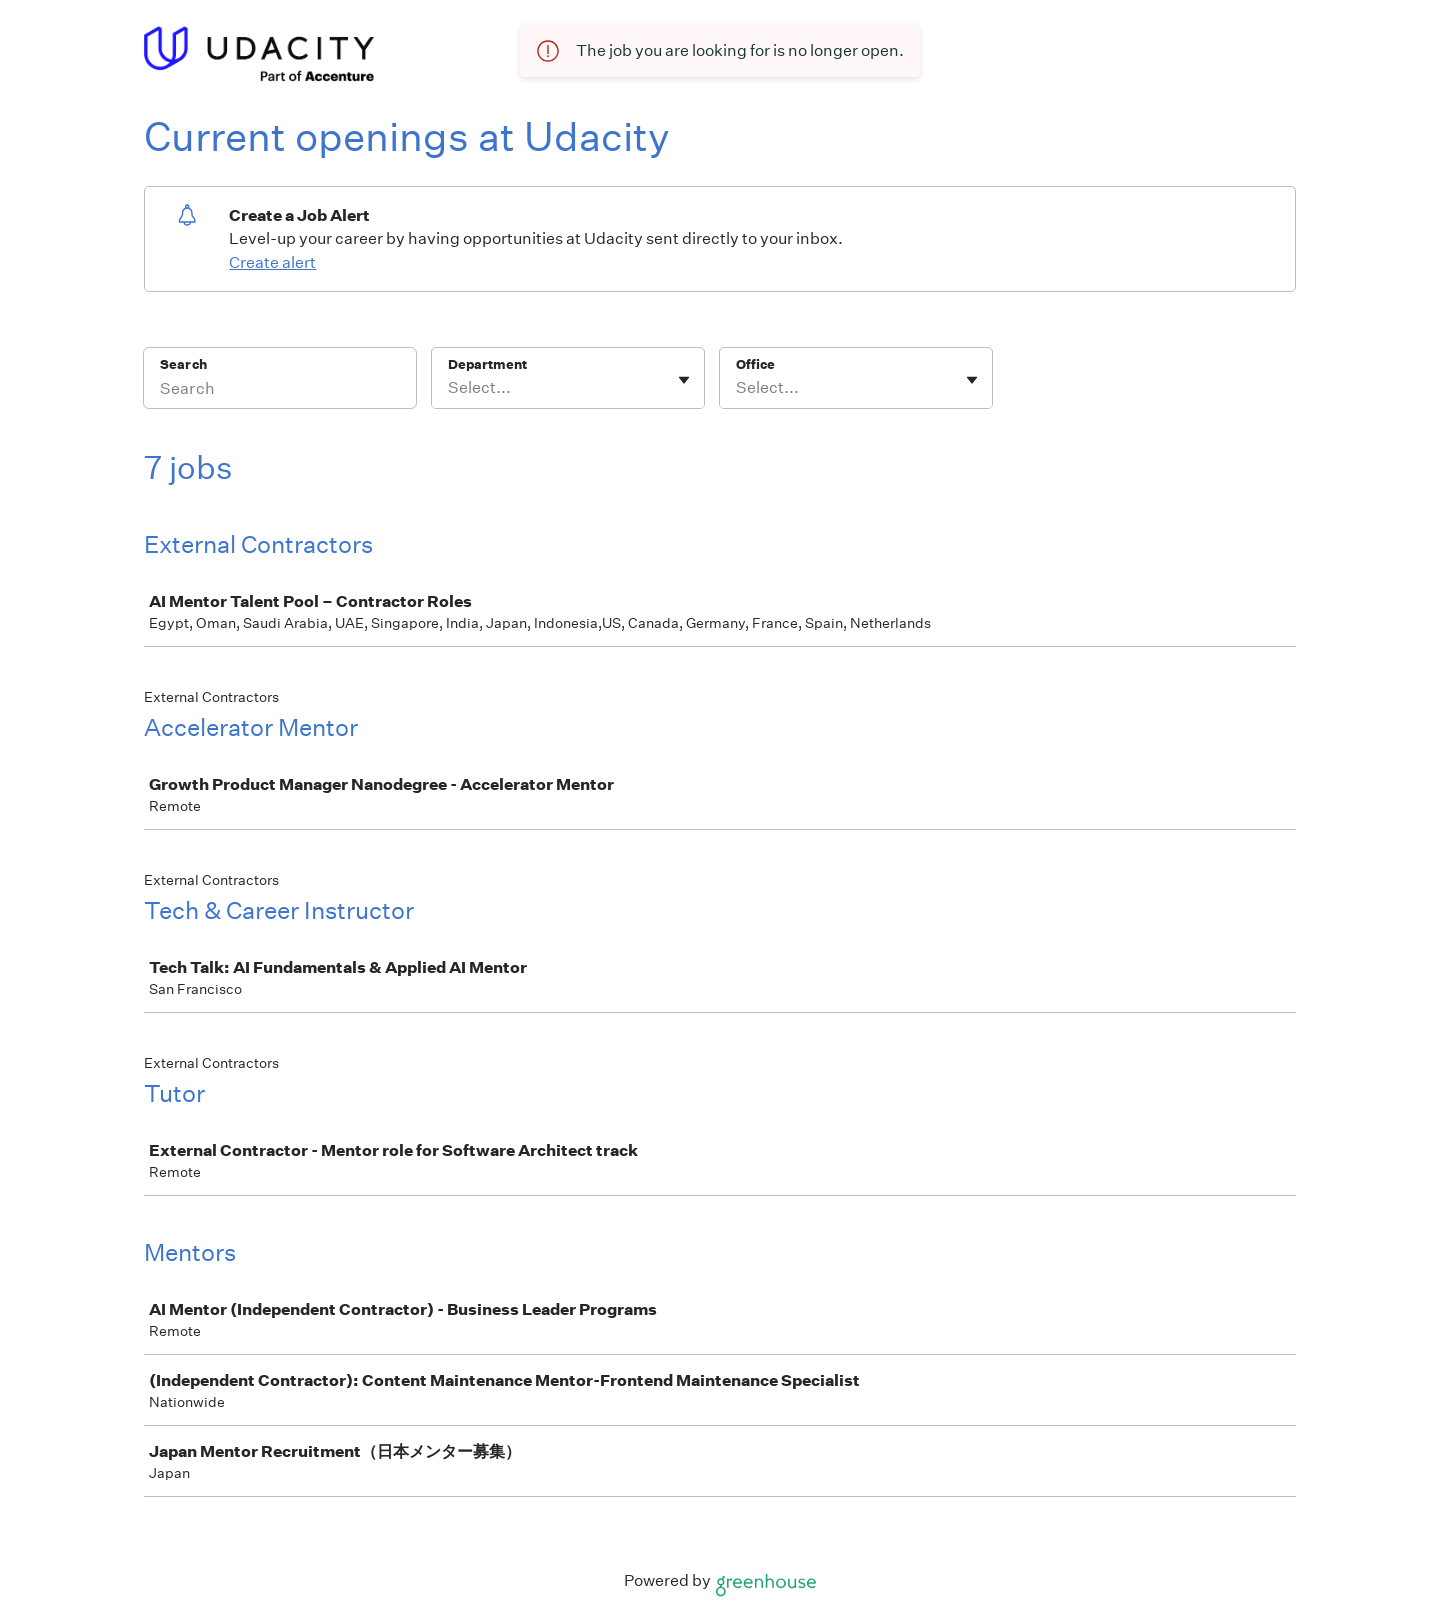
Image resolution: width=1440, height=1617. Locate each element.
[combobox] (449, 388)
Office (755, 364)
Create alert (272, 262)
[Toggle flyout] (684, 380)
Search (183, 364)
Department (487, 364)
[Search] (280, 391)
